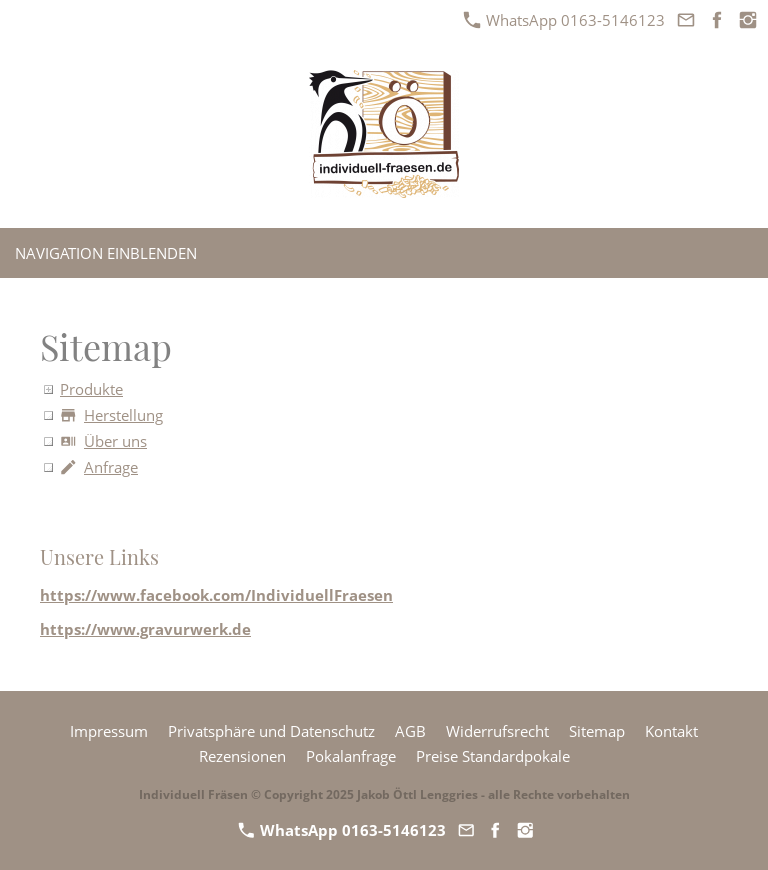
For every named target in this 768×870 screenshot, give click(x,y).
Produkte (91, 389)
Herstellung (111, 415)
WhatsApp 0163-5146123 (564, 20)
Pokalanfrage (351, 756)
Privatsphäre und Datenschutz (271, 731)
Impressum (109, 731)
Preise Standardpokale (493, 756)
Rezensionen (242, 756)
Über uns (103, 441)
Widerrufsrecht (497, 731)
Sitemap (597, 731)
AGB (410, 731)
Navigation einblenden (106, 253)
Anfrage (99, 467)
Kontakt (671, 731)
